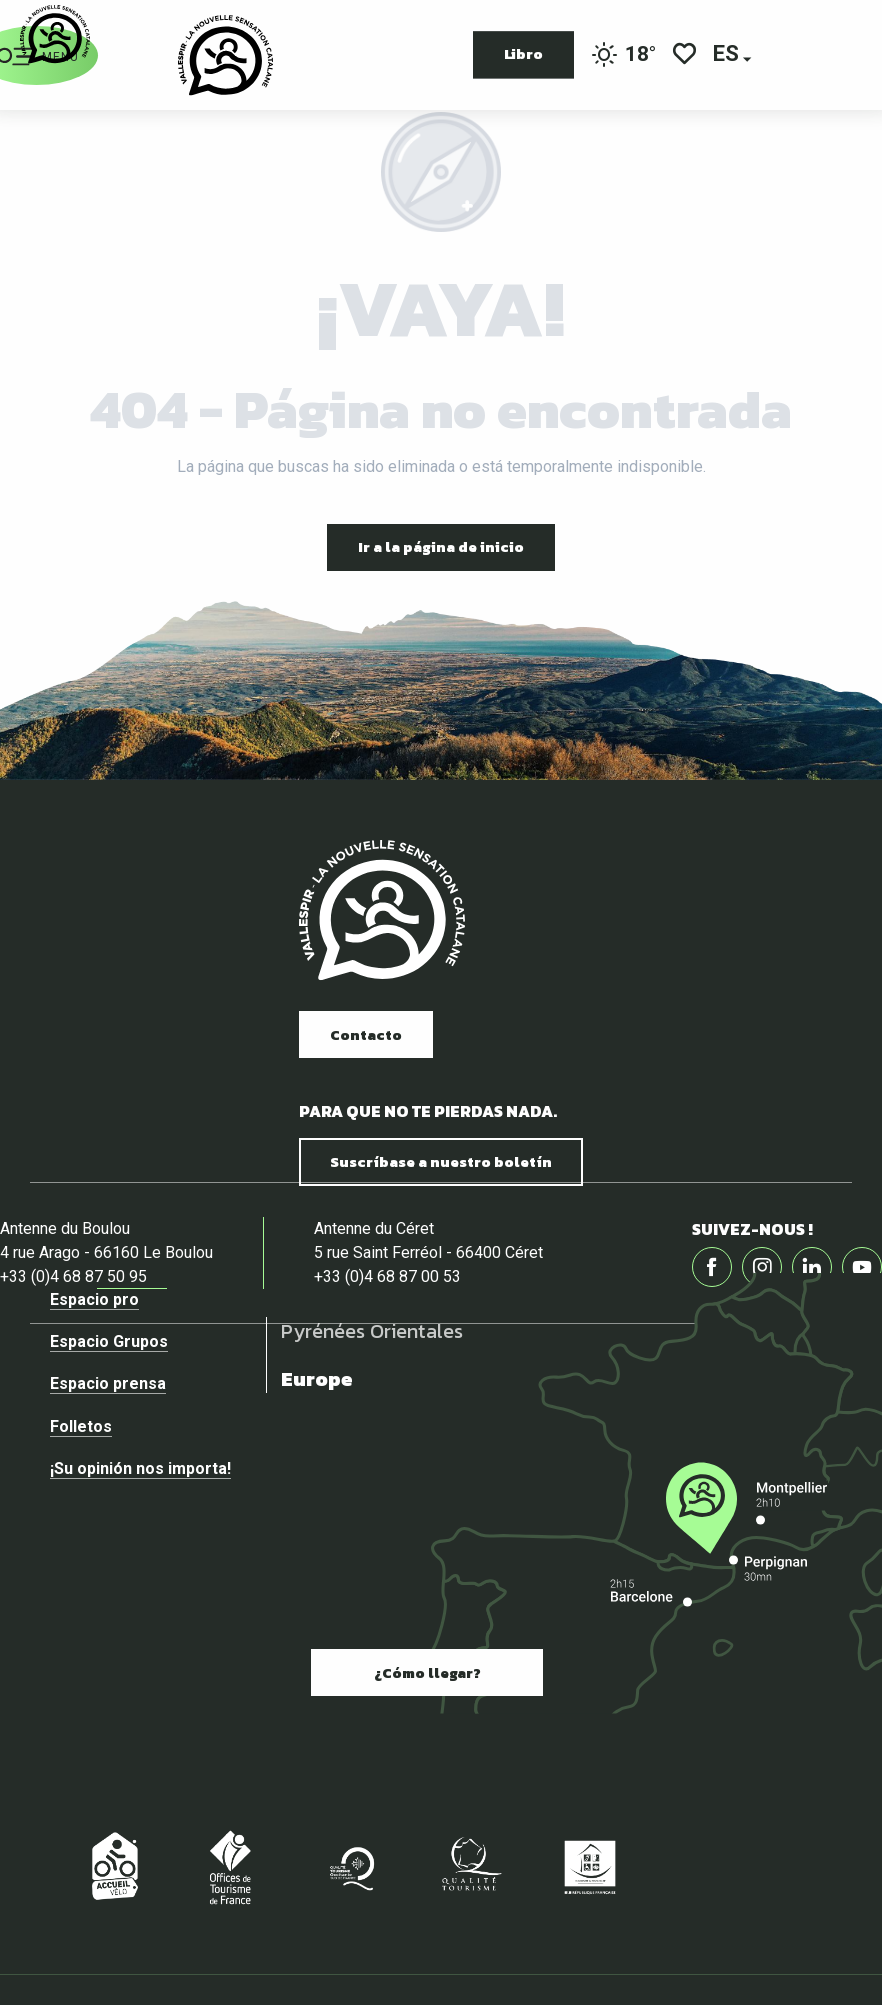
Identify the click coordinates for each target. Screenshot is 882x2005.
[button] (727, 55)
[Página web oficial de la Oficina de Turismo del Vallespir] (55, 34)
